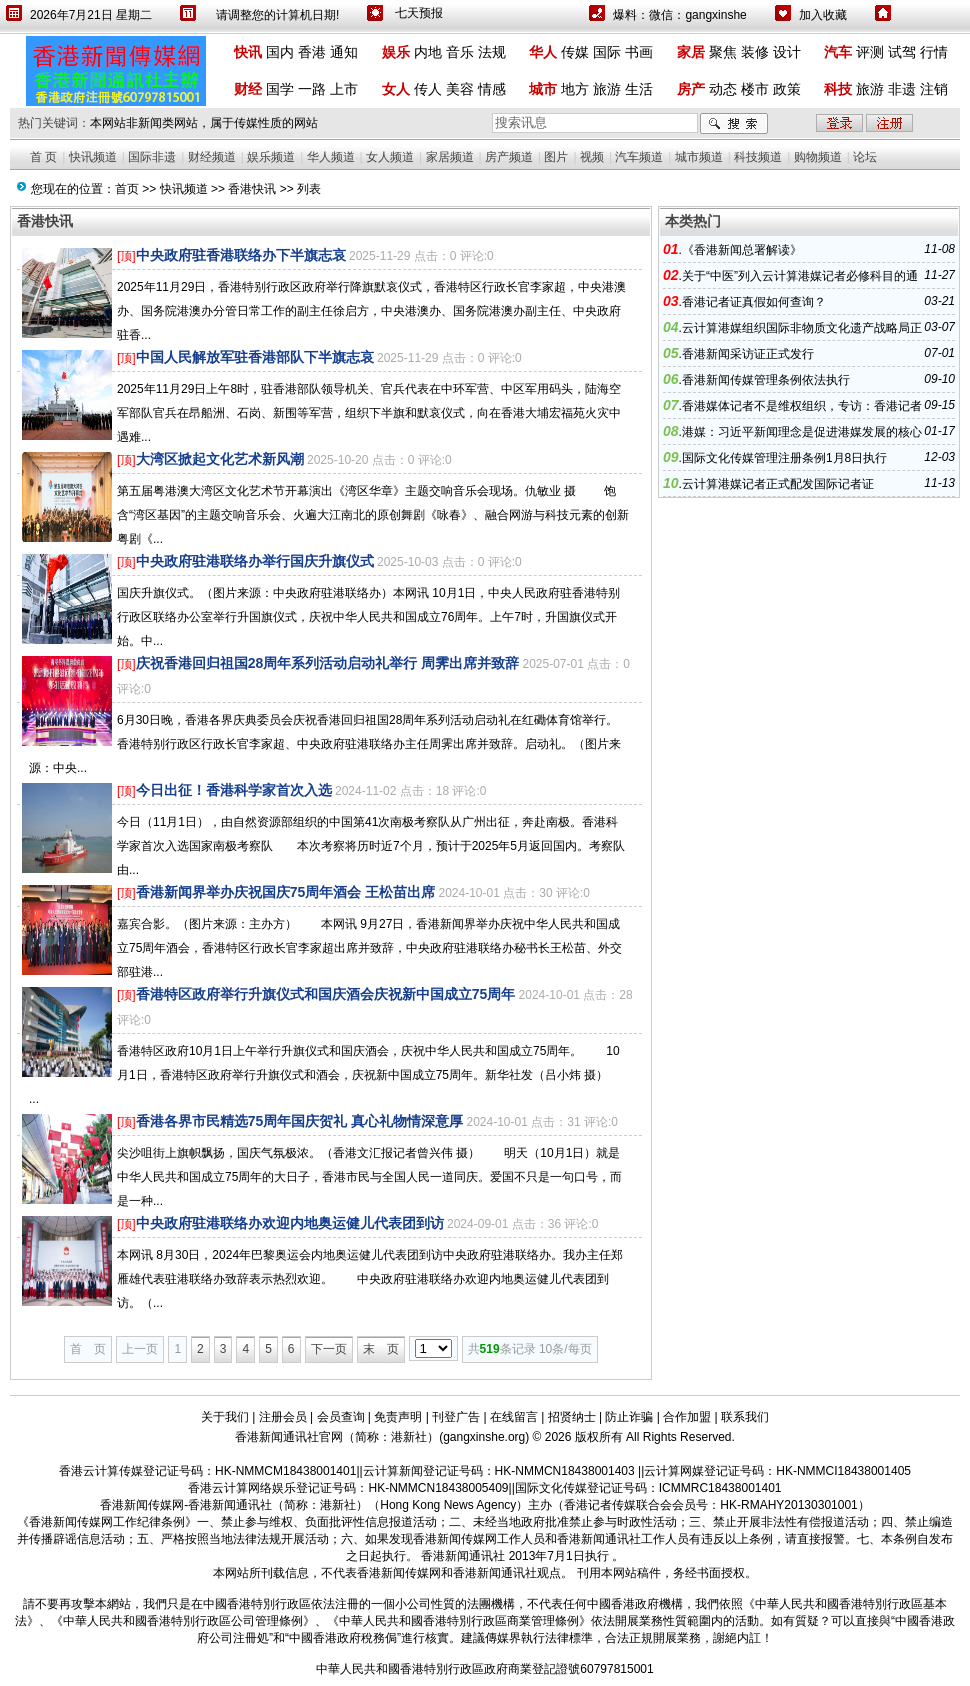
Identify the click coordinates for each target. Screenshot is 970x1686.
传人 (428, 89)
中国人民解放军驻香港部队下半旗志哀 (255, 357)
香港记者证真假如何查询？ (754, 302)
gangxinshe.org (484, 1437)
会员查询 (341, 1417)
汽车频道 (639, 157)
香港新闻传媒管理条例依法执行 (766, 380)
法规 (492, 52)
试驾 (902, 52)
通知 (344, 52)
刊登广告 (456, 1417)
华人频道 (331, 157)
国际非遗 (152, 157)
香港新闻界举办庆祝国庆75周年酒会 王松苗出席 (285, 892)
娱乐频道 (271, 157)
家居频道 (450, 157)
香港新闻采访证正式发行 (748, 354)
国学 (280, 89)
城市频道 (699, 157)
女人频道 (390, 157)
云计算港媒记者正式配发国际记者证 (778, 484)
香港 (312, 52)
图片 (556, 157)
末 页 (381, 1349)
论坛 (865, 157)
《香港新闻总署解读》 (742, 250)
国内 (280, 52)
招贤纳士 (572, 1417)
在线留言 (514, 1417)
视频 (592, 157)
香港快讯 (252, 189)
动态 (723, 89)
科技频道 (758, 157)
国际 (607, 52)
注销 (934, 89)
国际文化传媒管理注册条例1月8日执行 (784, 458)
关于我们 (225, 1417)
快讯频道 (93, 157)
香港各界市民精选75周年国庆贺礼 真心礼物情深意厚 (299, 1121)
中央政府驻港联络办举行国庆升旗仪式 (255, 561)
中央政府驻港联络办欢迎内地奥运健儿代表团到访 (290, 1223)
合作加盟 (687, 1417)
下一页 (329, 1349)
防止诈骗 (629, 1417)
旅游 (607, 89)
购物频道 (818, 157)
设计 (787, 52)
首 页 (43, 157)
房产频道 (509, 157)
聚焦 (723, 52)
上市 (344, 89)
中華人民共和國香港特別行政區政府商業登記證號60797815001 (484, 1669)
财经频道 (212, 157)
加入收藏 (823, 15)
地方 (575, 89)
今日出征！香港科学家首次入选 (234, 790)
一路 (312, 89)
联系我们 (745, 1417)
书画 (639, 52)
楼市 (755, 89)
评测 (870, 52)
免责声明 (398, 1417)
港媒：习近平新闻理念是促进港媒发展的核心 (802, 432)
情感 (492, 89)
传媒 (575, 52)
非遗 (902, 89)
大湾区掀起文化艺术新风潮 (220, 459)
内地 (428, 52)
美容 (460, 89)
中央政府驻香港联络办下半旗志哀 (241, 255)
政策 (787, 89)
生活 (639, 89)
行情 (934, 52)
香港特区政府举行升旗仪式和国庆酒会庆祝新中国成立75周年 (326, 994)
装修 (755, 52)
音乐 (460, 52)
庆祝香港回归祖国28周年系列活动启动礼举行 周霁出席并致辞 (327, 663)
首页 (127, 189)
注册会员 (283, 1417)
